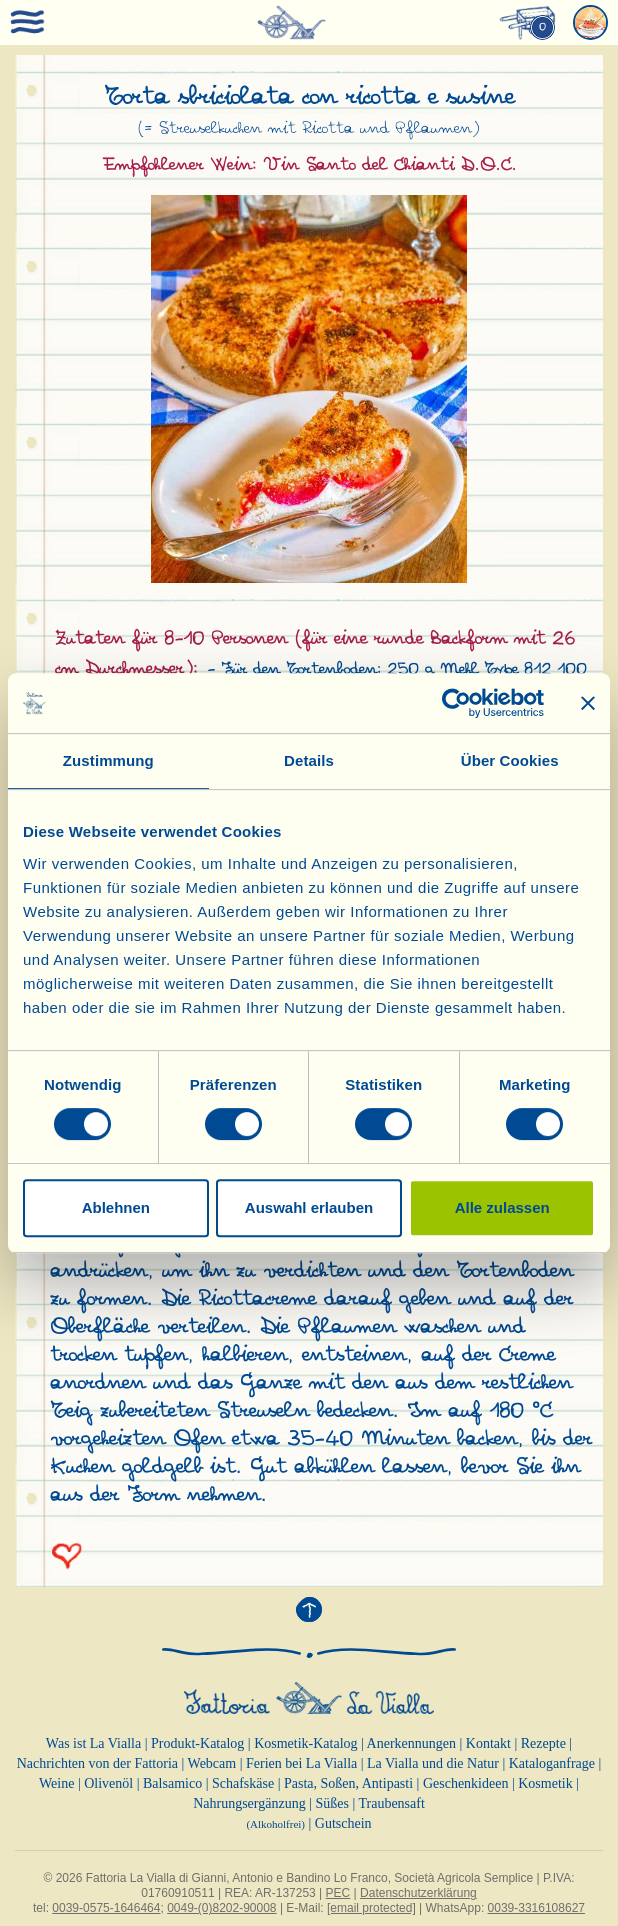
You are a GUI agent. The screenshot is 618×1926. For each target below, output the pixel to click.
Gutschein (343, 1823)
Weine (56, 1783)
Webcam (212, 1763)
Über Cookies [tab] (510, 760)
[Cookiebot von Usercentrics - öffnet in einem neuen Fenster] (456, 703)
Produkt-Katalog (197, 1743)
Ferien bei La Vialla (301, 1763)
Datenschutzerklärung (418, 1893)
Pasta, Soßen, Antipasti (348, 1783)
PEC (338, 1893)
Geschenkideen (466, 1783)
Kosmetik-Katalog (305, 1743)
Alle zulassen (502, 1207)
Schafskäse (243, 1783)
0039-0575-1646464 (106, 1908)
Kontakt (488, 1743)
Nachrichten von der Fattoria (97, 1763)
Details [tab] (309, 760)
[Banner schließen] (588, 703)
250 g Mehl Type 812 (469, 669)
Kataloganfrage (552, 1763)
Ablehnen (116, 1207)
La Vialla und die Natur (433, 1763)
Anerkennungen (411, 1743)
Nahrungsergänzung (249, 1803)
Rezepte (543, 1743)
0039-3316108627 (536, 1908)
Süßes (331, 1803)
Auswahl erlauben (309, 1207)
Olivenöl (108, 1783)
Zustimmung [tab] (108, 760)
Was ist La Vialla (93, 1743)
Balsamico (172, 1783)
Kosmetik (545, 1783)
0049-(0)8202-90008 (221, 1908)
